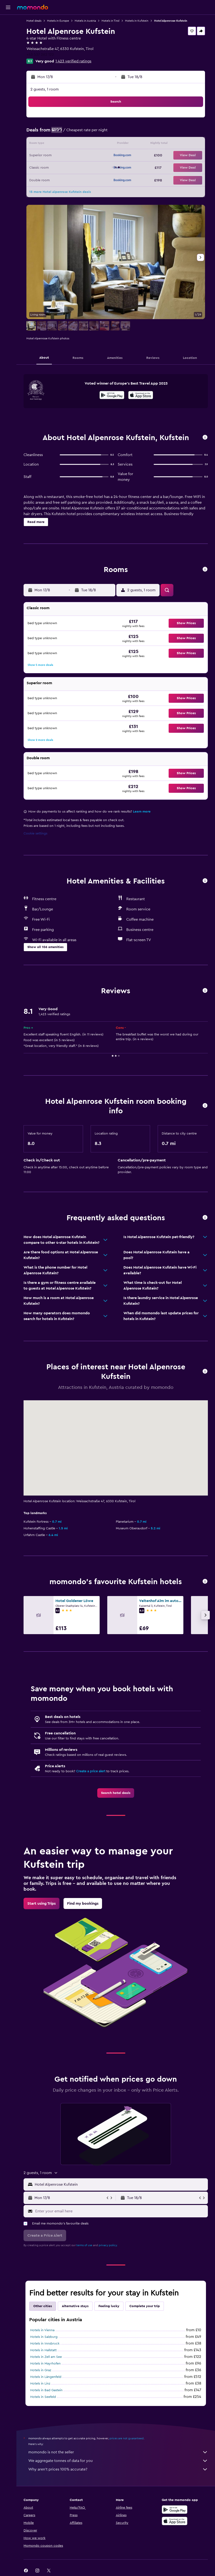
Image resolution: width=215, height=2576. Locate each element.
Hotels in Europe (58, 20)
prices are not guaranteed (126, 2438)
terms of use (84, 2245)
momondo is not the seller (118, 2452)
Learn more (142, 811)
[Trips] (8, 65)
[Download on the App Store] (140, 396)
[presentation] (140, 395)
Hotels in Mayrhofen (45, 2363)
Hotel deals (33, 20)
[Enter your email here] (120, 2211)
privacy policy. (108, 2245)
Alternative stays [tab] (75, 2306)
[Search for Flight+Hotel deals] (8, 52)
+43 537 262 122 (40, 54)
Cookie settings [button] (35, 833)
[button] (8, 7)
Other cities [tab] (42, 2306)
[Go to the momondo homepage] (32, 7)
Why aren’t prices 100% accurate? (118, 2469)
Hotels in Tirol (110, 20)
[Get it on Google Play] (111, 396)
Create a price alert (90, 1771)
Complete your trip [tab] (144, 2306)
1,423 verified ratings (73, 61)
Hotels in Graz (40, 2370)
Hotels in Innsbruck (44, 2343)
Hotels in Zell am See (46, 2357)
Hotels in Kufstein (136, 20)
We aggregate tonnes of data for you (118, 2461)
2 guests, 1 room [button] (44, 89)
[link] (115, 1793)
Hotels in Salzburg (44, 2337)
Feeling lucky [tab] (108, 2306)
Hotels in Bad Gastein (46, 2390)
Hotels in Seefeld (43, 2397)
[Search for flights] (8, 22)
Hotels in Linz (40, 2383)
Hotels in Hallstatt (43, 2350)
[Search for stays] (8, 32)
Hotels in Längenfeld (45, 2377)
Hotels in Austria (85, 20)
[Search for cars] (8, 42)
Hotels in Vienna (42, 2330)
